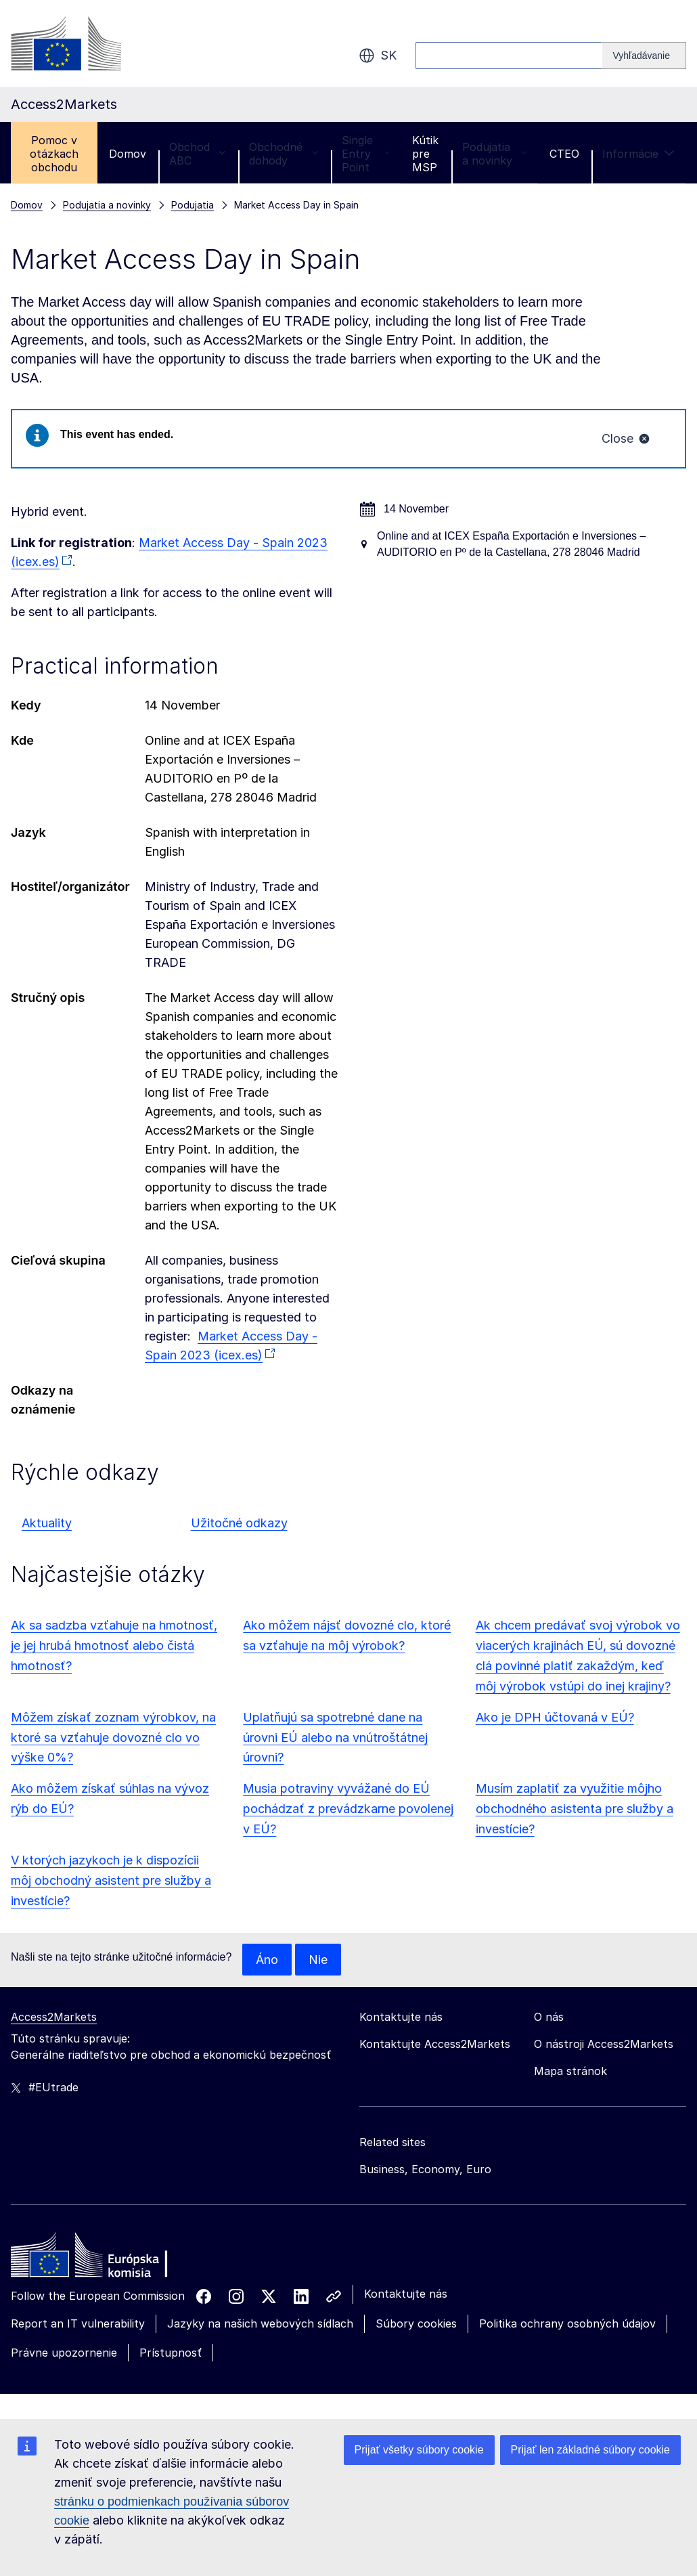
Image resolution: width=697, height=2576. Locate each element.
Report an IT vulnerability (78, 2324)
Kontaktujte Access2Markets (434, 2044)
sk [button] (378, 55)
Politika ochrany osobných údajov (567, 2324)
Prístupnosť (170, 2352)
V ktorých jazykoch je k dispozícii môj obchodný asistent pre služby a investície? (111, 1880)
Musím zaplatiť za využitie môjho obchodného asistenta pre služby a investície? (574, 1809)
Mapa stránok (570, 2071)
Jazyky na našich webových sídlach (260, 2324)
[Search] (644, 55)
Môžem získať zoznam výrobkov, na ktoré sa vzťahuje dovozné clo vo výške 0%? (113, 1737)
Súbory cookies (416, 2324)
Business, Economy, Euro (425, 2170)
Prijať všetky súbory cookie (419, 2449)
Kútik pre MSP (425, 153)
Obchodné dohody (284, 153)
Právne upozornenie (64, 2352)
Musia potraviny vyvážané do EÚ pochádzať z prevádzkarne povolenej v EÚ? (348, 1809)
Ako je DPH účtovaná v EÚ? (555, 1717)
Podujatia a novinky (494, 153)
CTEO (564, 153)
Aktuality (47, 1523)
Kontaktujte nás (405, 2294)
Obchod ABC (197, 153)
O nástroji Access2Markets (603, 2044)
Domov (127, 153)
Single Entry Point (365, 153)
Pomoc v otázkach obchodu (54, 153)
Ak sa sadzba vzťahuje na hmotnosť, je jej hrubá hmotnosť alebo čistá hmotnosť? (114, 1645)
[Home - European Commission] (109, 2259)
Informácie (638, 153)
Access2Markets (54, 2017)
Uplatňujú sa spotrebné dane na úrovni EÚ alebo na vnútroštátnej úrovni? (335, 1737)
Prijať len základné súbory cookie (590, 2449)
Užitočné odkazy (239, 1523)
